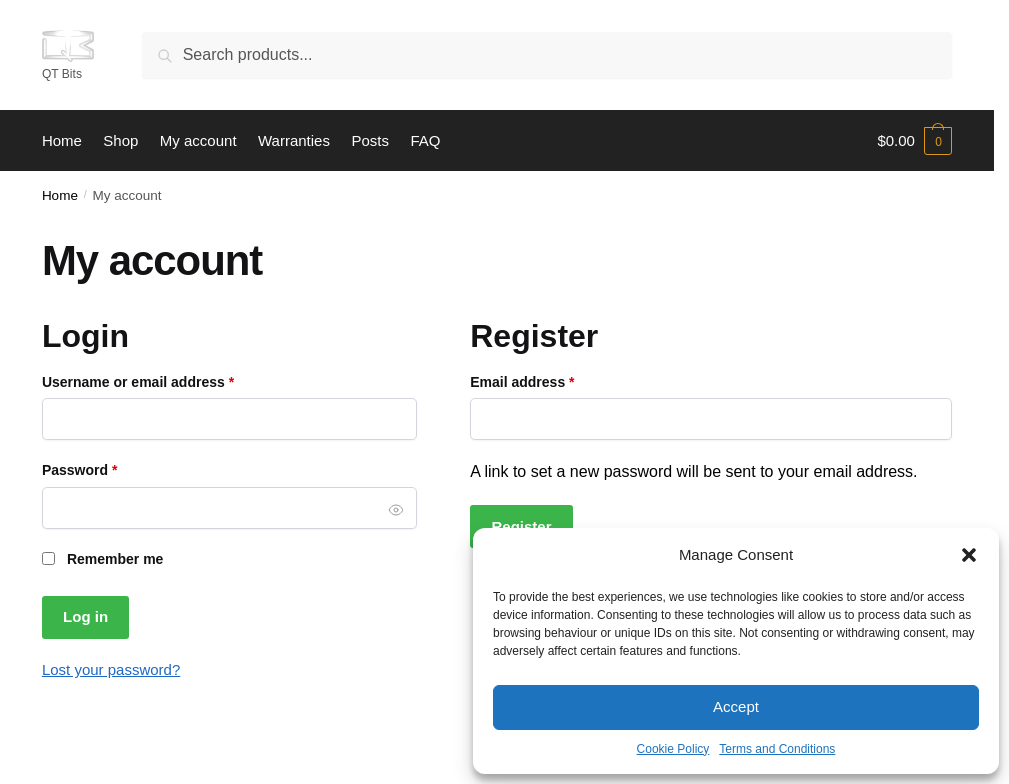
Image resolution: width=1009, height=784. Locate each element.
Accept (736, 706)
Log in (85, 616)
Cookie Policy (673, 749)
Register (521, 526)
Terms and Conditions (777, 749)
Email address (552, 380)
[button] (969, 555)
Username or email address (168, 380)
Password (109, 468)
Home (60, 195)
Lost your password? (111, 669)
